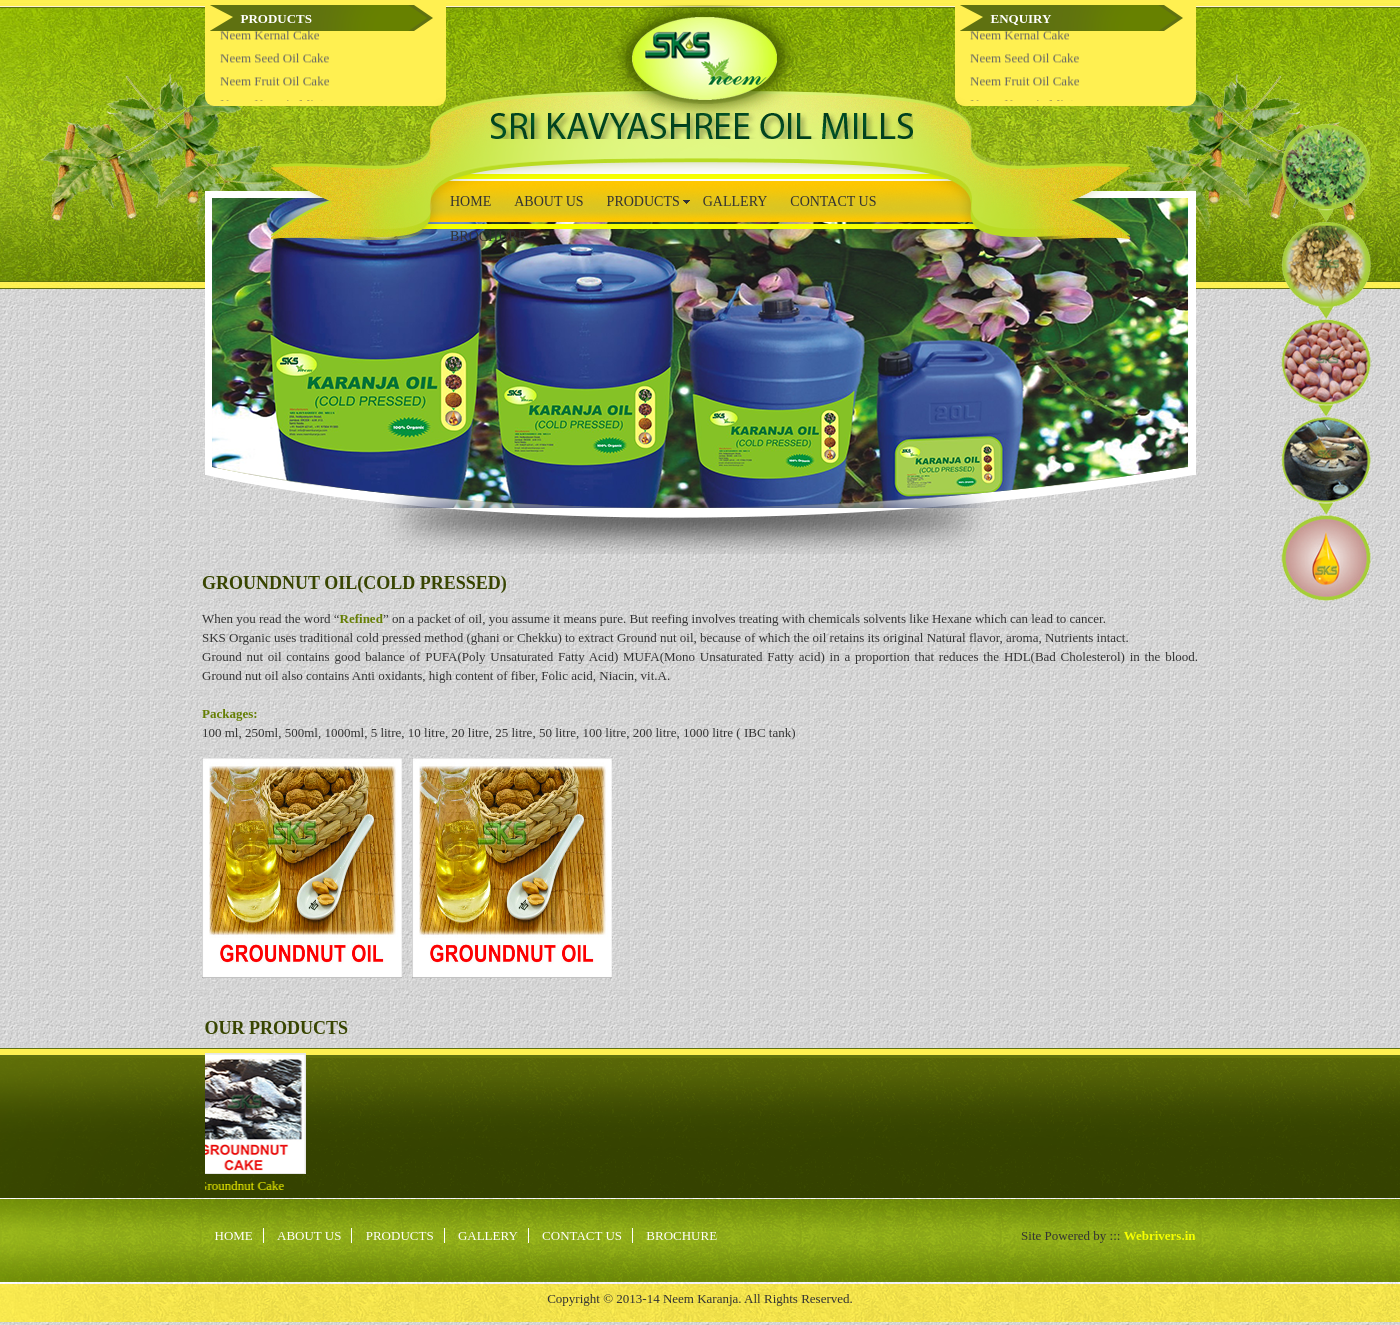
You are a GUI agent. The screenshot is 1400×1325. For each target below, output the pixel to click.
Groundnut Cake (232, 1185)
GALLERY (735, 201)
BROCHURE (488, 236)
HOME (470, 201)
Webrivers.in (1160, 1235)
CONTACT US (833, 201)
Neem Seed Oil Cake (274, 66)
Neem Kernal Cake (270, 43)
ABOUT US (548, 201)
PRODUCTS (643, 201)
